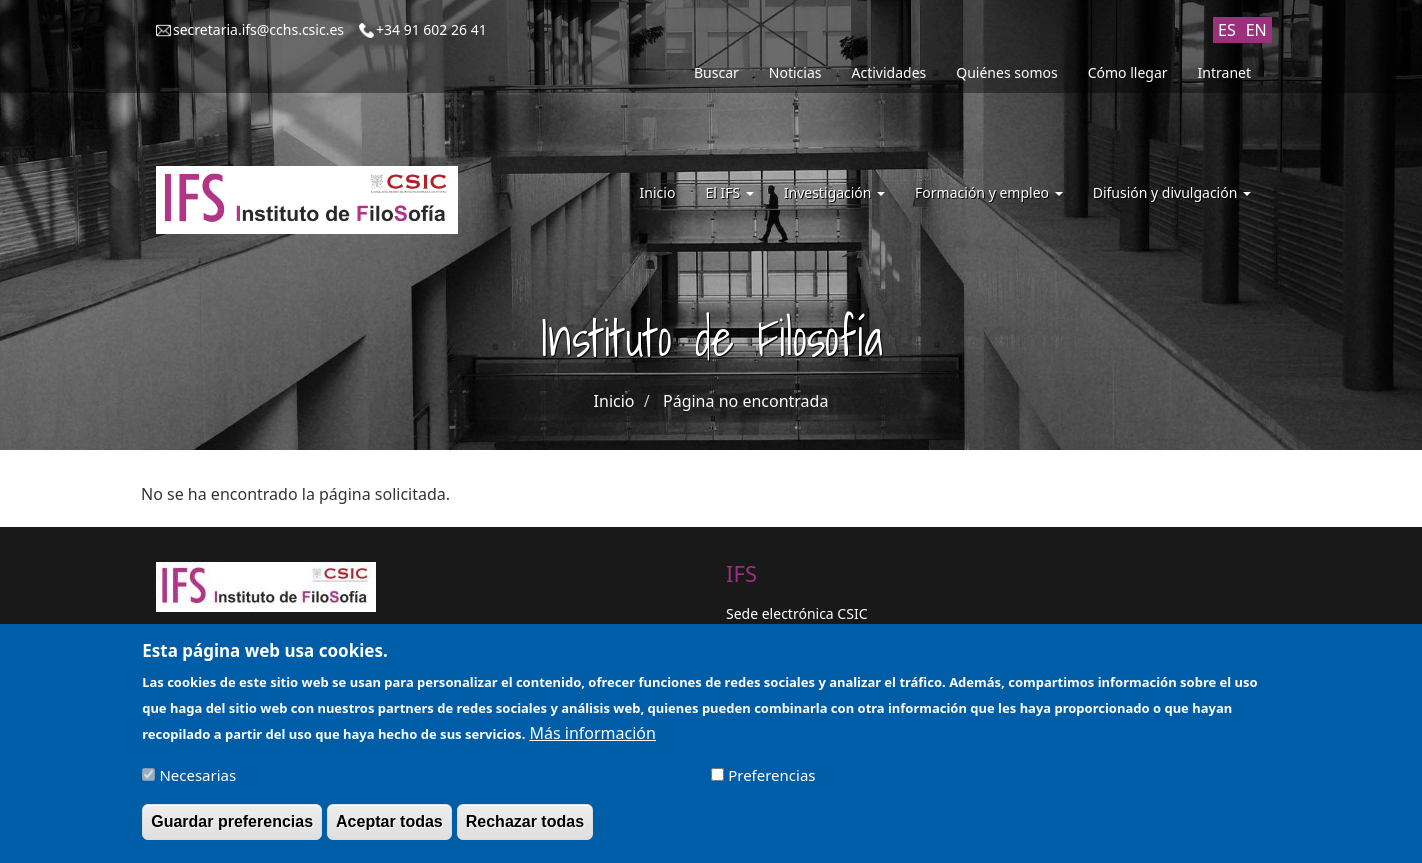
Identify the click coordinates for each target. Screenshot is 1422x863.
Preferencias (771, 783)
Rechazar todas (525, 829)
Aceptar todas (389, 829)
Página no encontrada (745, 401)
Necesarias (197, 783)
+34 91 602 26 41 (431, 29)
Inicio (658, 192)
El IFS (729, 192)
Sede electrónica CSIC (796, 613)
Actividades (889, 72)
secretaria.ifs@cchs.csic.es (258, 29)
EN (1256, 30)
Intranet (1224, 72)
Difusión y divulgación (1172, 192)
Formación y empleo (989, 192)
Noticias (795, 72)
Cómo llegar (1128, 72)
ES (1227, 30)
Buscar (716, 72)
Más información (592, 741)
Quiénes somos (1006, 72)
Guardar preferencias (232, 829)
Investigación (834, 192)
